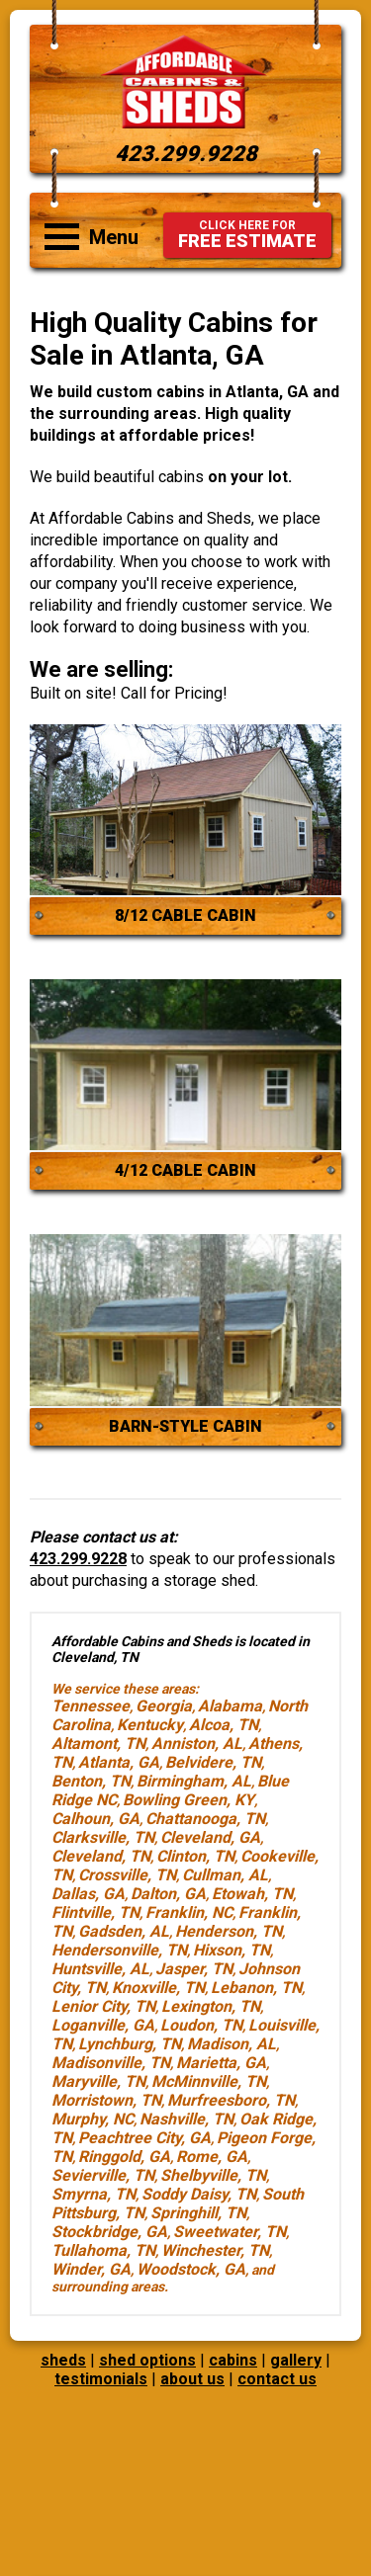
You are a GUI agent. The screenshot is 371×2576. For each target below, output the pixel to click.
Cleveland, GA (210, 1837)
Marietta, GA (221, 2062)
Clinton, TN (195, 1856)
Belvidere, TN (213, 1762)
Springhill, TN (198, 2212)
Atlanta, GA (118, 1762)
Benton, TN (91, 1781)
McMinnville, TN (208, 2081)
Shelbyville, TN (213, 2175)
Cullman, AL (225, 1875)
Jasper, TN (193, 1968)
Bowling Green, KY (188, 1799)
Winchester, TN (215, 2250)
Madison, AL (231, 2044)
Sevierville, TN (102, 2175)
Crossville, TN (127, 1875)
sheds (63, 2360)
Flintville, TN (95, 1912)
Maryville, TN (98, 2081)
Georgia (164, 1706)
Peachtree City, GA (144, 2137)
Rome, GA (211, 2156)
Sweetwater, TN (229, 2231)
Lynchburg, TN (129, 2044)
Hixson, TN (231, 1950)
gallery (296, 2360)
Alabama (230, 1706)
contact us (277, 2378)
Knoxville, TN (158, 1987)
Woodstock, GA (191, 2269)
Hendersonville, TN (119, 1950)
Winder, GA (91, 2269)
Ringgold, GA (124, 2156)
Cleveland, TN (100, 1856)
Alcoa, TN (223, 1724)
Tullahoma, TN (103, 2250)
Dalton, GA (168, 1893)
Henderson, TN (228, 1931)
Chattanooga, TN (205, 1818)
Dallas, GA (88, 1893)
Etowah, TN (252, 1893)
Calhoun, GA (95, 1818)
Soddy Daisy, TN (198, 2194)
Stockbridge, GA (109, 2231)
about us (192, 2378)
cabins (233, 2360)
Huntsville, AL (100, 1968)
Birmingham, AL (194, 1781)
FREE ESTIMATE (247, 234)
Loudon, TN (201, 2025)
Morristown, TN (106, 2100)
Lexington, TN (210, 2006)
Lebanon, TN (256, 1987)
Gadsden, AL (123, 1931)
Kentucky (150, 1724)
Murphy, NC (92, 2119)
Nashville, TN (186, 2119)
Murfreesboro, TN (231, 2100)
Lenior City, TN (103, 2006)
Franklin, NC (188, 1912)
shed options (147, 2360)
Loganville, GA (102, 2025)
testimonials (100, 2378)
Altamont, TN (98, 1743)
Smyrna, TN (93, 2194)
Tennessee (90, 1706)
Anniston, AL (196, 1743)
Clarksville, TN (102, 1837)
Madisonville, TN (110, 2062)
